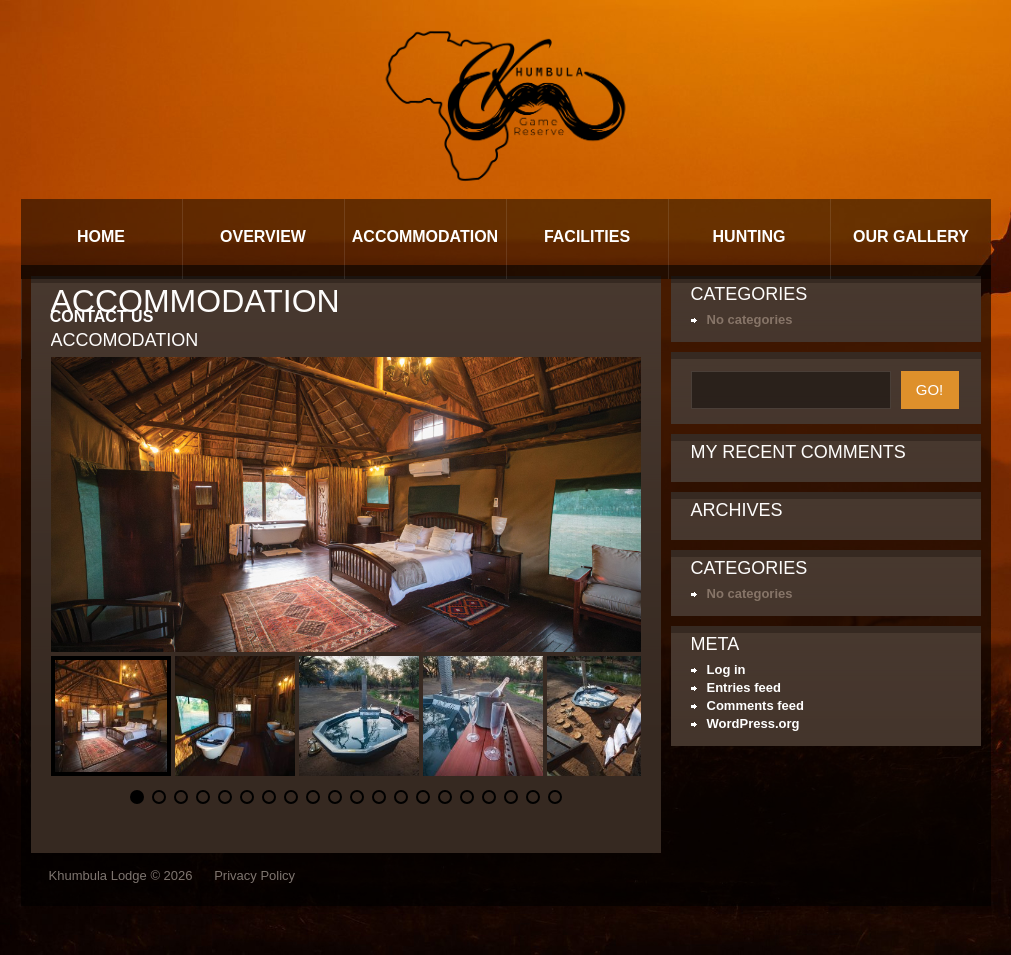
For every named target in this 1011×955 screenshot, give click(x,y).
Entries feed (744, 687)
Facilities (587, 236)
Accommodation (425, 236)
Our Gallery (911, 236)
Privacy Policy (254, 875)
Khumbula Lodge (98, 875)
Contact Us (102, 316)
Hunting (749, 236)
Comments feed (756, 705)
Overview (263, 236)
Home (101, 236)
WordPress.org (753, 723)
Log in (726, 669)
